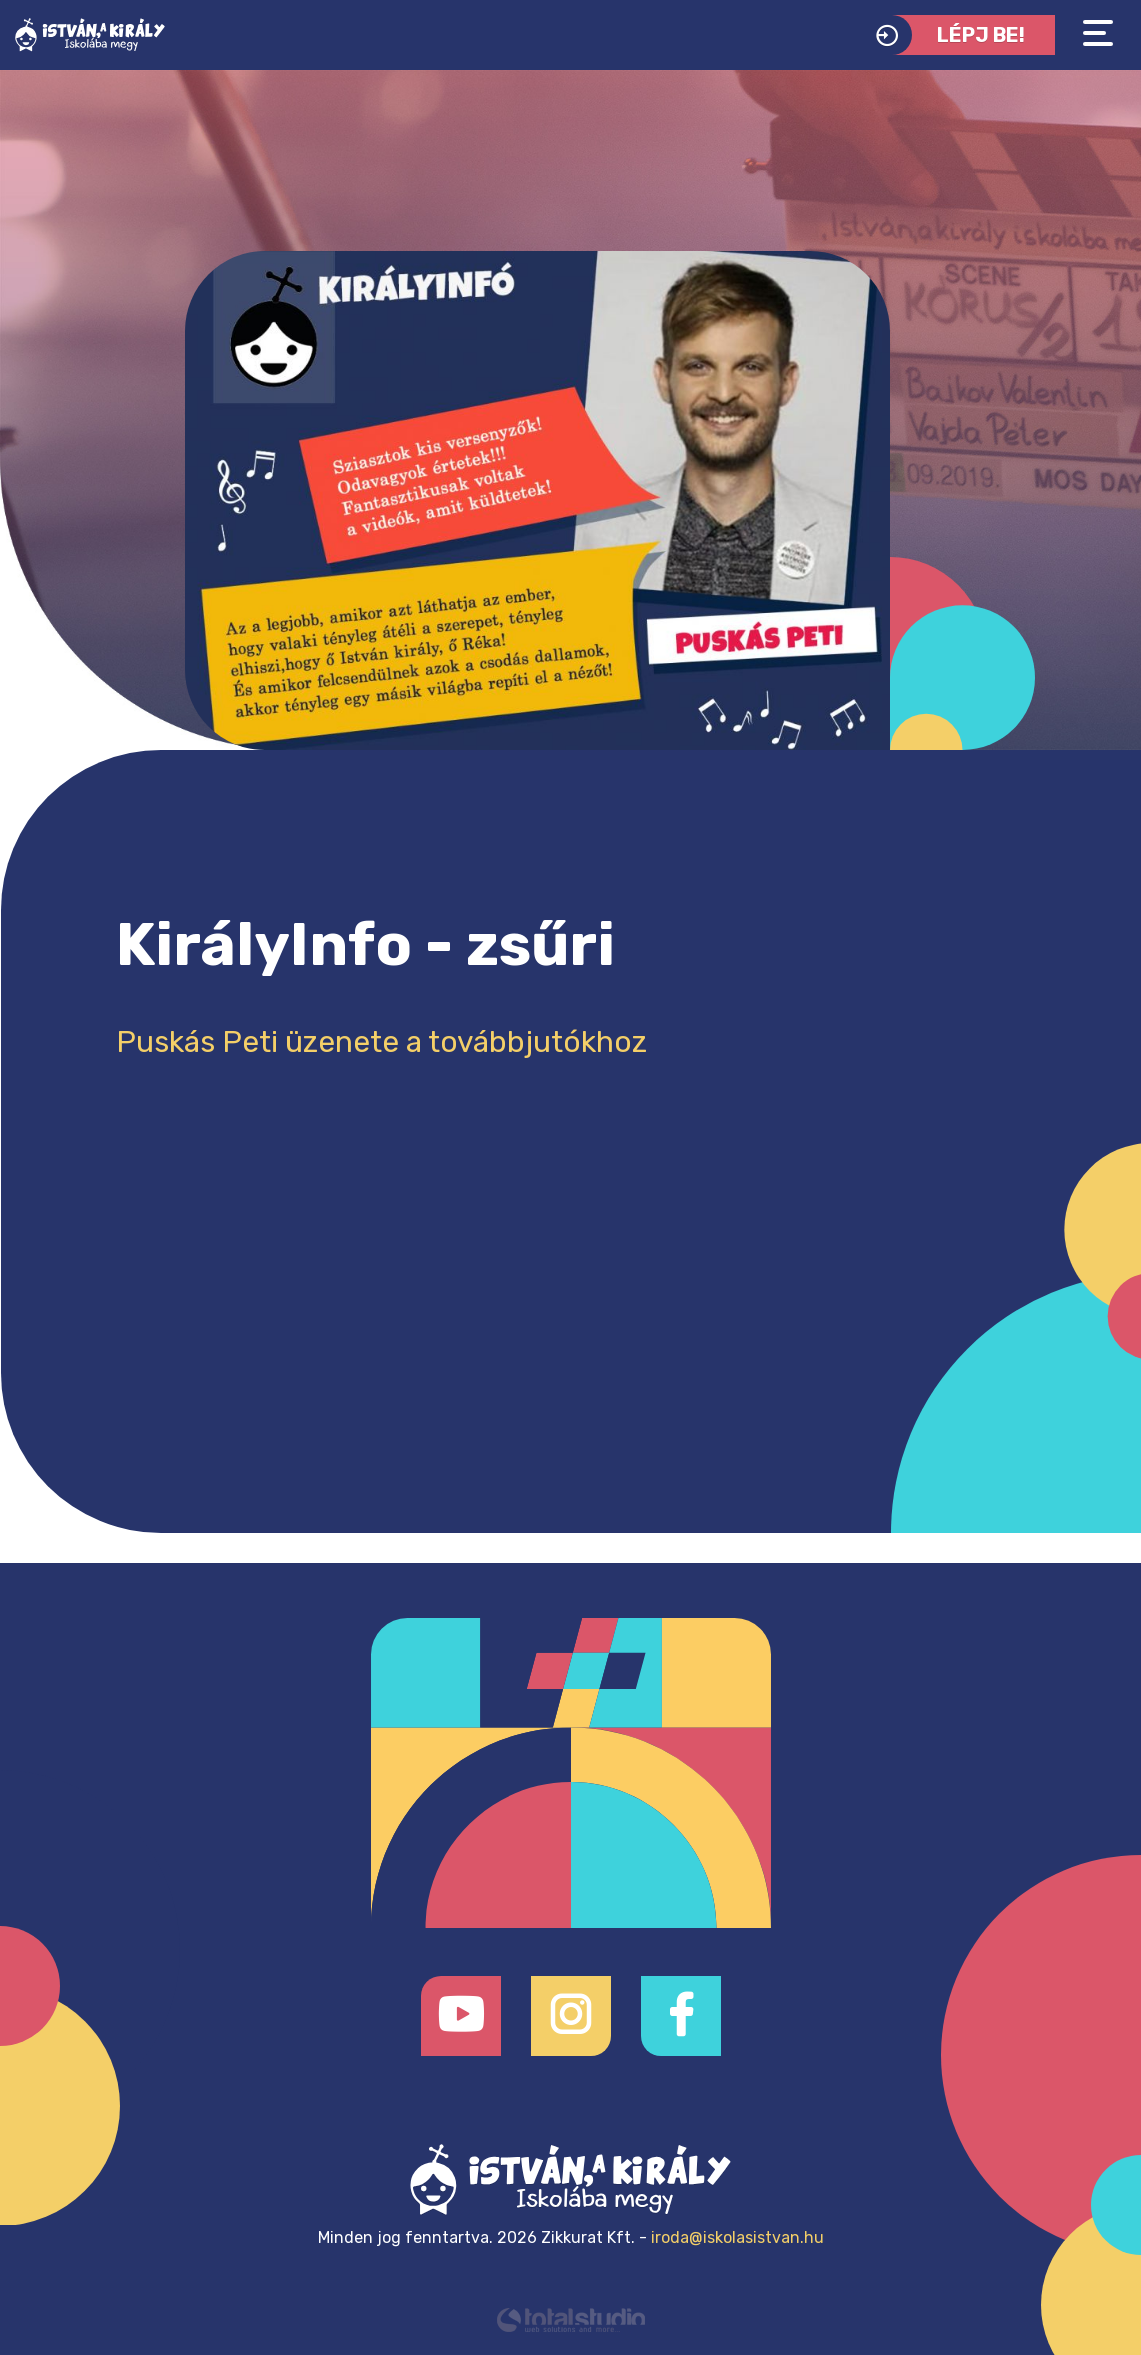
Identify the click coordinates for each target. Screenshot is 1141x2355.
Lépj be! (946, 35)
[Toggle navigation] (1098, 33)
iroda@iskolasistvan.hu (737, 2237)
